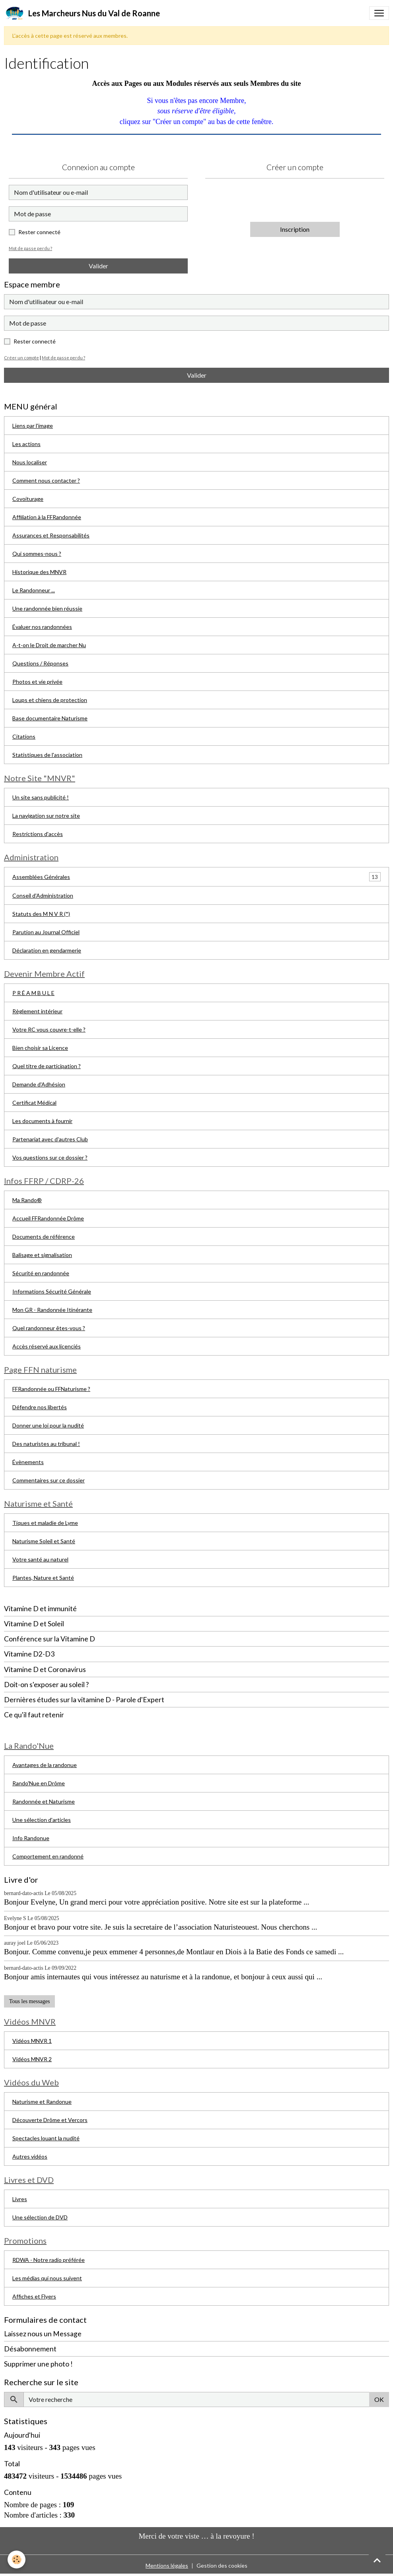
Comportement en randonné (48, 1856)
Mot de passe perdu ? (30, 248)
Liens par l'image (32, 425)
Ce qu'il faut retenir (34, 1715)
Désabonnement (30, 2349)
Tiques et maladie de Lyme (45, 1522)
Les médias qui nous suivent (47, 2278)
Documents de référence (43, 1236)
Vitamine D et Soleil (34, 1624)
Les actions (26, 443)
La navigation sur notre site (46, 815)
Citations (23, 736)
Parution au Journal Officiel (46, 932)
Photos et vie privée (37, 681)
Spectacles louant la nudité (46, 2138)
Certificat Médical (34, 1102)
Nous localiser (29, 462)
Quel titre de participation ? (46, 1066)
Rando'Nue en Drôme (38, 1783)
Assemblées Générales (41, 876)
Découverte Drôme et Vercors (50, 2119)
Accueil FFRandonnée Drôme (48, 1218)
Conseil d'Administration (42, 895)
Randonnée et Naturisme (43, 1801)
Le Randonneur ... (33, 590)
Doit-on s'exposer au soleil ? (46, 1684)
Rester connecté (39, 232)
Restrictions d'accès (37, 833)
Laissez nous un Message (43, 2334)
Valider (98, 266)
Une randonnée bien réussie (47, 608)
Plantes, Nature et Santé (43, 1577)
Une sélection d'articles (41, 1819)
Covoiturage (27, 498)
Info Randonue (30, 1838)
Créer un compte (21, 357)
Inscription (294, 229)
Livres (19, 2199)
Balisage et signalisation (42, 1254)
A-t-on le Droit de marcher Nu (49, 645)
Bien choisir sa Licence (40, 1047)
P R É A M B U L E (33, 992)
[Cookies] (17, 2559)
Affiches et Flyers (34, 2296)
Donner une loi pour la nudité (48, 1425)
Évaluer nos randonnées (42, 626)
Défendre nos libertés (39, 1407)
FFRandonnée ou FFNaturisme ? (51, 1388)
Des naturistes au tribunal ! (46, 1443)
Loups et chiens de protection (49, 699)
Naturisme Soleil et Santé (43, 1541)
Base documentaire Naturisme (50, 718)
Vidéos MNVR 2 (32, 2059)
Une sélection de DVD (40, 2217)
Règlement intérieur (37, 1011)
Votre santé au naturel (40, 1559)
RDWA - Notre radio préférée (48, 2259)
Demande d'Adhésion (38, 1084)
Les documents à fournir (42, 1120)
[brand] (82, 13)
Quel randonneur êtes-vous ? (48, 1328)
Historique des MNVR (39, 571)
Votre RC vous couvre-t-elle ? (49, 1029)
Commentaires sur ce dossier (48, 1480)
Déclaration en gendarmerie (46, 950)
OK (379, 2399)
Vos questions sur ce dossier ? (50, 1157)
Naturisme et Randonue (42, 2101)
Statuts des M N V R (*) (41, 913)
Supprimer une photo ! (38, 2364)
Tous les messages (29, 2001)
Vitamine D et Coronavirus (45, 1669)
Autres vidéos (29, 2156)
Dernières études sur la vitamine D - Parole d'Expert (84, 1699)
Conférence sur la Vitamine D (49, 1639)
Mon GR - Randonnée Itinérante (52, 1309)
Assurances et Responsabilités (50, 535)
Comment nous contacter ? (46, 480)
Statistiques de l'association (47, 754)
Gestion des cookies (221, 2565)
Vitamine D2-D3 (29, 1654)
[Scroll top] (377, 2560)
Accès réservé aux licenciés (46, 1346)
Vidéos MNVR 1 (32, 2040)
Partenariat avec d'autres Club (50, 1139)
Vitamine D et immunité (40, 1608)
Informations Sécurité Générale (51, 1291)
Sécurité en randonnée (40, 1273)
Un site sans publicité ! (40, 797)
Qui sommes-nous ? (36, 553)
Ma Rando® (27, 1200)
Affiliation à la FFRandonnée (46, 517)
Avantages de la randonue (44, 1764)
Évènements (28, 1462)
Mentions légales (167, 2565)
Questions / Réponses (40, 663)
